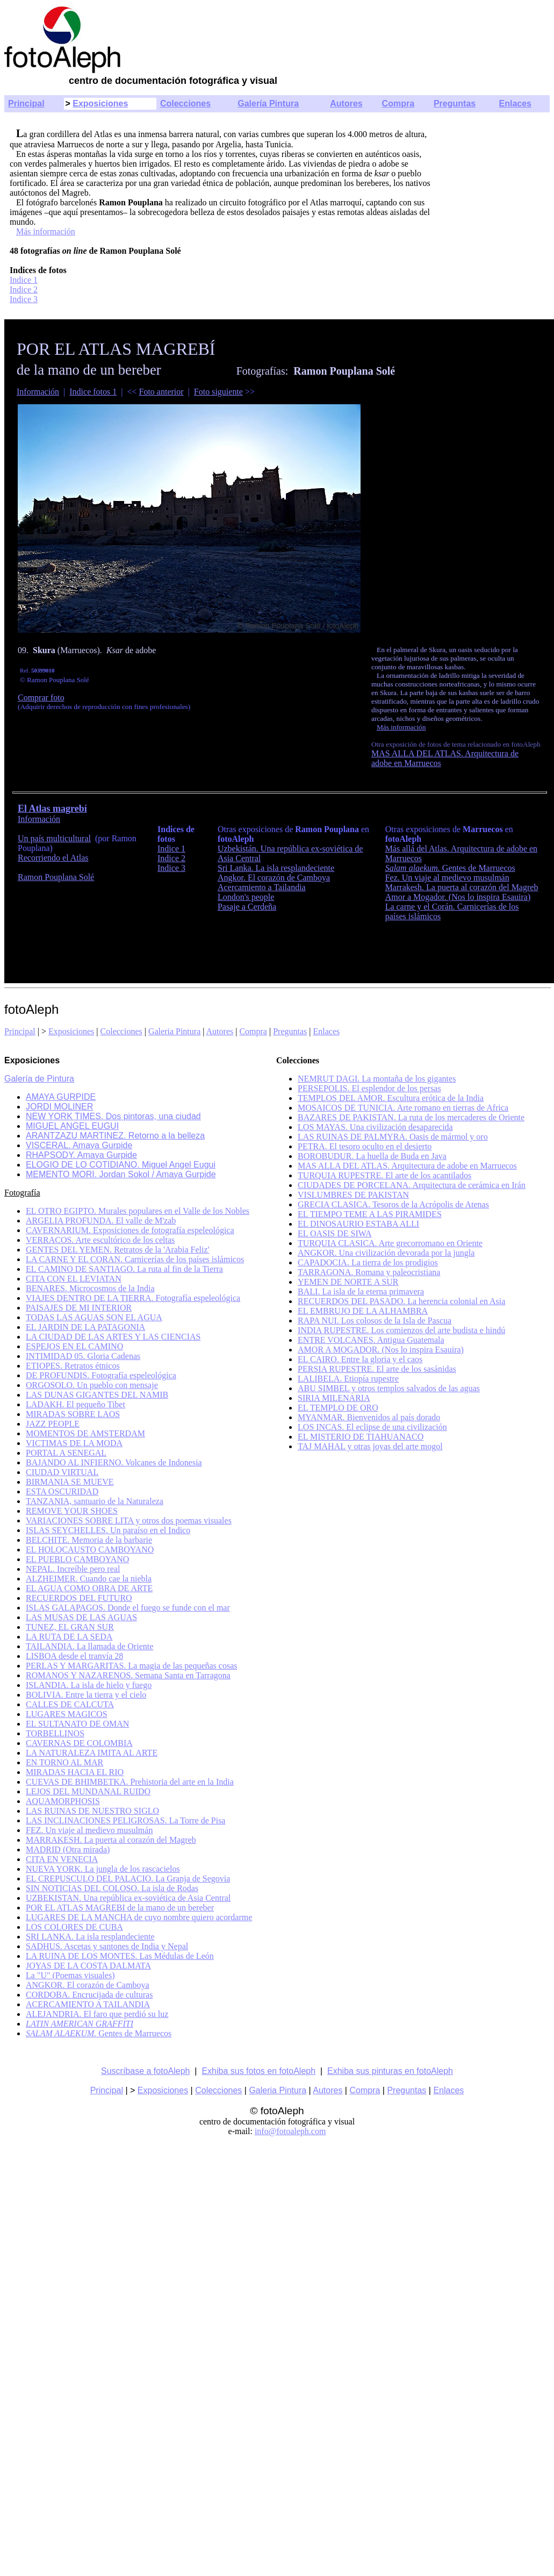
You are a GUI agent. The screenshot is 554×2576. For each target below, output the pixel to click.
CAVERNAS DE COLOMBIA (79, 1743)
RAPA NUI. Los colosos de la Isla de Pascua (374, 1320)
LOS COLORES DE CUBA (74, 1926)
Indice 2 (24, 289)
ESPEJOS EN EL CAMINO (74, 1346)
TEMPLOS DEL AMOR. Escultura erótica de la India (391, 1098)
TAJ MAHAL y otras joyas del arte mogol (370, 1446)
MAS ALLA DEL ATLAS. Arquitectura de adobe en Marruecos (407, 1165)
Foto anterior (161, 391)
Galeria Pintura (174, 1031)
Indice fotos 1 (93, 391)
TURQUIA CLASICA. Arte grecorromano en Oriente (390, 1243)
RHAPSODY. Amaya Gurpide (81, 1155)
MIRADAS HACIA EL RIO (75, 1772)
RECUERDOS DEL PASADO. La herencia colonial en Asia (401, 1301)
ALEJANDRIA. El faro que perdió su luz (97, 2014)
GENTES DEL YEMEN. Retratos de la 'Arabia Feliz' (117, 1249)
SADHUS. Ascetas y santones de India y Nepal (107, 1946)
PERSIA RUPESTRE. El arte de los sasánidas (377, 1368)
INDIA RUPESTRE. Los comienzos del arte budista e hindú (401, 1330)
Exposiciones (100, 103)
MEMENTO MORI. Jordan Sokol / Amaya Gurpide (121, 1174)
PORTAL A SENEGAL (66, 1452)
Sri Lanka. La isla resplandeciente (276, 867)
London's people (246, 896)
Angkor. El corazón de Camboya (274, 877)
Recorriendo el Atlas (53, 857)
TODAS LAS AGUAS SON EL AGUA (94, 1317)
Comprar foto (41, 697)
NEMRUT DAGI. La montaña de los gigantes (377, 1078)
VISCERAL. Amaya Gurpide (79, 1145)
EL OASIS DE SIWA (335, 1233)
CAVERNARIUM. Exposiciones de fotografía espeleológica (130, 1230)
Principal (26, 103)
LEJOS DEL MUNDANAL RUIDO (88, 1791)
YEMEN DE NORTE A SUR (348, 1281)
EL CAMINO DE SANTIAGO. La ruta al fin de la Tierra (124, 1268)
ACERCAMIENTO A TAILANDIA (88, 2004)
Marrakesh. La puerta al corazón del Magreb (461, 887)
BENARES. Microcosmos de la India (90, 1288)
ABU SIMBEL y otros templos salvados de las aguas (389, 1388)
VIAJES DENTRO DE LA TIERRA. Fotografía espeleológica (133, 1298)
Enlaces (515, 103)
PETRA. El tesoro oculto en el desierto (364, 1146)
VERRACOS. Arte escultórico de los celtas (100, 1239)
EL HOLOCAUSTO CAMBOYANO (90, 1549)
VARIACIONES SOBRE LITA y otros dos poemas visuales (129, 1520)
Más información (45, 231)
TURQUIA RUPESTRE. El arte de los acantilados (384, 1175)
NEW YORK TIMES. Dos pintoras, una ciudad (113, 1116)
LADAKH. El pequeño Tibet (75, 1404)
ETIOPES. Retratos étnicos (73, 1365)
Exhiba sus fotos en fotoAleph (258, 2071)
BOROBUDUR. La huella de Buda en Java (372, 1156)
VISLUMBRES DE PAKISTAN (353, 1194)
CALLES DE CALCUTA (70, 1704)
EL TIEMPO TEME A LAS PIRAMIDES (370, 1214)
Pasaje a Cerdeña (247, 906)
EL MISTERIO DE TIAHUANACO (360, 1436)
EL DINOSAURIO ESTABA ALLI (358, 1223)
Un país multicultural (54, 838)
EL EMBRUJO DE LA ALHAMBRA (363, 1310)
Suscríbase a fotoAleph (145, 2071)
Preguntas (455, 103)
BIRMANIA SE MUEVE (70, 1481)
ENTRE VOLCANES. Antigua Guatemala (371, 1339)
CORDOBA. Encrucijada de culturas (89, 1994)
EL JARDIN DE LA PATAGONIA (85, 1327)
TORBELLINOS (55, 1733)
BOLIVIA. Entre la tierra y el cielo (86, 1694)
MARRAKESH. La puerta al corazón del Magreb (111, 1839)
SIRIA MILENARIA (334, 1398)
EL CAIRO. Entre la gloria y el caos (360, 1359)
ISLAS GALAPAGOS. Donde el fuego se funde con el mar (128, 1607)
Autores (346, 103)
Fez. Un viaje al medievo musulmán (447, 877)
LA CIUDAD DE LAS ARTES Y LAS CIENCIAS (113, 1336)
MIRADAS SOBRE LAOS (73, 1414)
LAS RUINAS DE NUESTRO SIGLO (92, 1810)
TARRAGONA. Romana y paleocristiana (369, 1272)
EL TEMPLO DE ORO (338, 1407)
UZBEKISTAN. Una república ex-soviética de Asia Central (128, 1897)
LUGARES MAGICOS (66, 1714)
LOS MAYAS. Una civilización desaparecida (375, 1127)
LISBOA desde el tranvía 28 (74, 1656)
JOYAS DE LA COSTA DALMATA (88, 1965)
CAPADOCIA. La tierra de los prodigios (368, 1262)
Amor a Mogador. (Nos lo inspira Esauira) (458, 896)
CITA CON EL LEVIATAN (73, 1278)
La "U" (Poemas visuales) (70, 1975)
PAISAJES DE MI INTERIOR (79, 1307)
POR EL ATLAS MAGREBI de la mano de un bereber (120, 1907)
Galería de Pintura (39, 1078)
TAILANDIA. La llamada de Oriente (89, 1646)
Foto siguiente (218, 391)
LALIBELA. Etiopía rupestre (348, 1378)
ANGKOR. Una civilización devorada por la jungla (386, 1252)
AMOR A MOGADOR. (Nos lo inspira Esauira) (381, 1349)
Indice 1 (24, 279)
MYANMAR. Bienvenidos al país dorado (369, 1417)
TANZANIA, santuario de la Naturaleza (94, 1501)
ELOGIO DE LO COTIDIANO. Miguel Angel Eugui (120, 1164)
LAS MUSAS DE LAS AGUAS (81, 1617)
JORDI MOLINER (59, 1106)
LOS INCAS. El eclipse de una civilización (372, 1427)
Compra (398, 103)
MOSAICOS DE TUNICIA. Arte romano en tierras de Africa (403, 1107)
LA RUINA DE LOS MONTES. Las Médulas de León (120, 1955)
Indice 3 (24, 299)
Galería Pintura (268, 103)
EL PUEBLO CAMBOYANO (77, 1559)
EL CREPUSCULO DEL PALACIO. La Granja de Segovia (128, 1878)
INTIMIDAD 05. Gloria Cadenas (83, 1356)
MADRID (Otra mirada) (68, 1849)
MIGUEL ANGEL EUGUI (72, 1125)
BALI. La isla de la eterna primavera (361, 1291)
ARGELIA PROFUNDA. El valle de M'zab (101, 1220)
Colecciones (185, 103)
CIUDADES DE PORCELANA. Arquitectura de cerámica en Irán (412, 1185)
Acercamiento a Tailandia (262, 887)
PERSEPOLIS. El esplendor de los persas (369, 1088)
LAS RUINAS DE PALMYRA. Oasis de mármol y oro (393, 1136)
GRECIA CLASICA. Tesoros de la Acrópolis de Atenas (393, 1204)
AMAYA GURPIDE (61, 1096)
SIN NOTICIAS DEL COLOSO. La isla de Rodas (112, 1888)
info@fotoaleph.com (290, 2131)
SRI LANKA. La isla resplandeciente (90, 1936)
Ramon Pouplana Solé (56, 877)
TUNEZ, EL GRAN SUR (70, 1627)
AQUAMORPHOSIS (63, 1801)
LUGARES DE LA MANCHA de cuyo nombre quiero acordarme (139, 1917)
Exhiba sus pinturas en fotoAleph (390, 2071)
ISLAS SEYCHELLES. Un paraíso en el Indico (108, 1530)
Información (38, 391)
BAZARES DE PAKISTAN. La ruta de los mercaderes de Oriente (411, 1117)
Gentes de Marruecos (450, 867)
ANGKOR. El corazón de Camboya (87, 1985)
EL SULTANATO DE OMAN (77, 1723)
